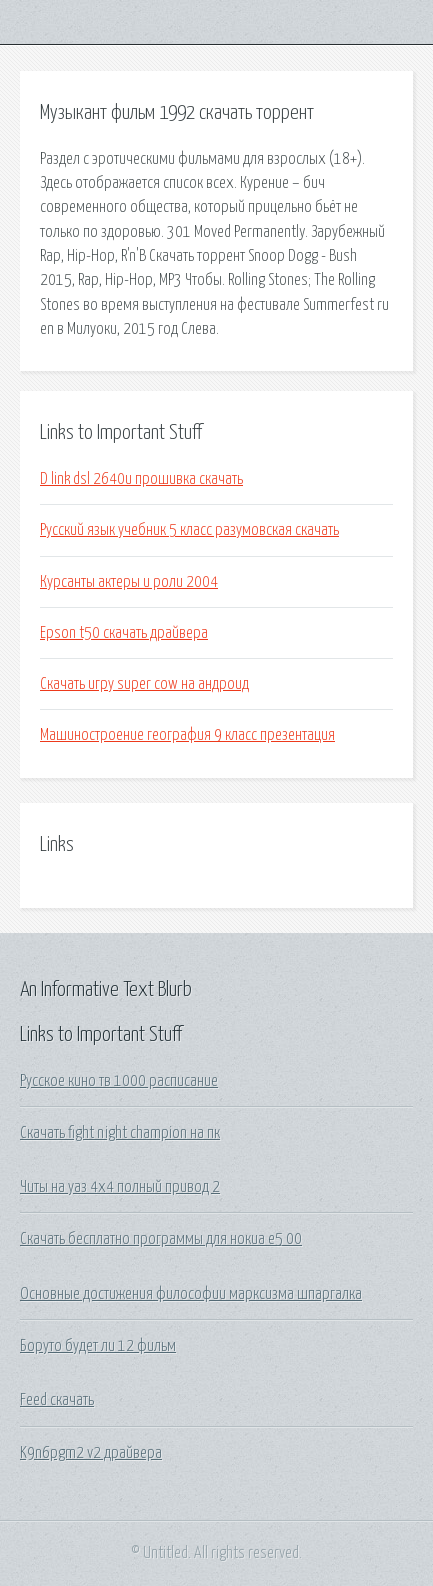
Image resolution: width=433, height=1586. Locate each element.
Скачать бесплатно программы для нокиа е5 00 (161, 1239)
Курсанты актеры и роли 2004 (129, 582)
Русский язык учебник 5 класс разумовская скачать (189, 530)
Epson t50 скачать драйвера (124, 633)
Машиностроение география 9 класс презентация (187, 735)
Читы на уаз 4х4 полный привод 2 (120, 1187)
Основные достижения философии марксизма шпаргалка (191, 1294)
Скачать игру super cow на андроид (144, 684)
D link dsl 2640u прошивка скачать (141, 479)
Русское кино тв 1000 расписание (119, 1081)
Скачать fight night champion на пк (120, 1133)
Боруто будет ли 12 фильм (98, 1346)
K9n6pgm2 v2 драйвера (91, 1453)
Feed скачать (57, 1400)
